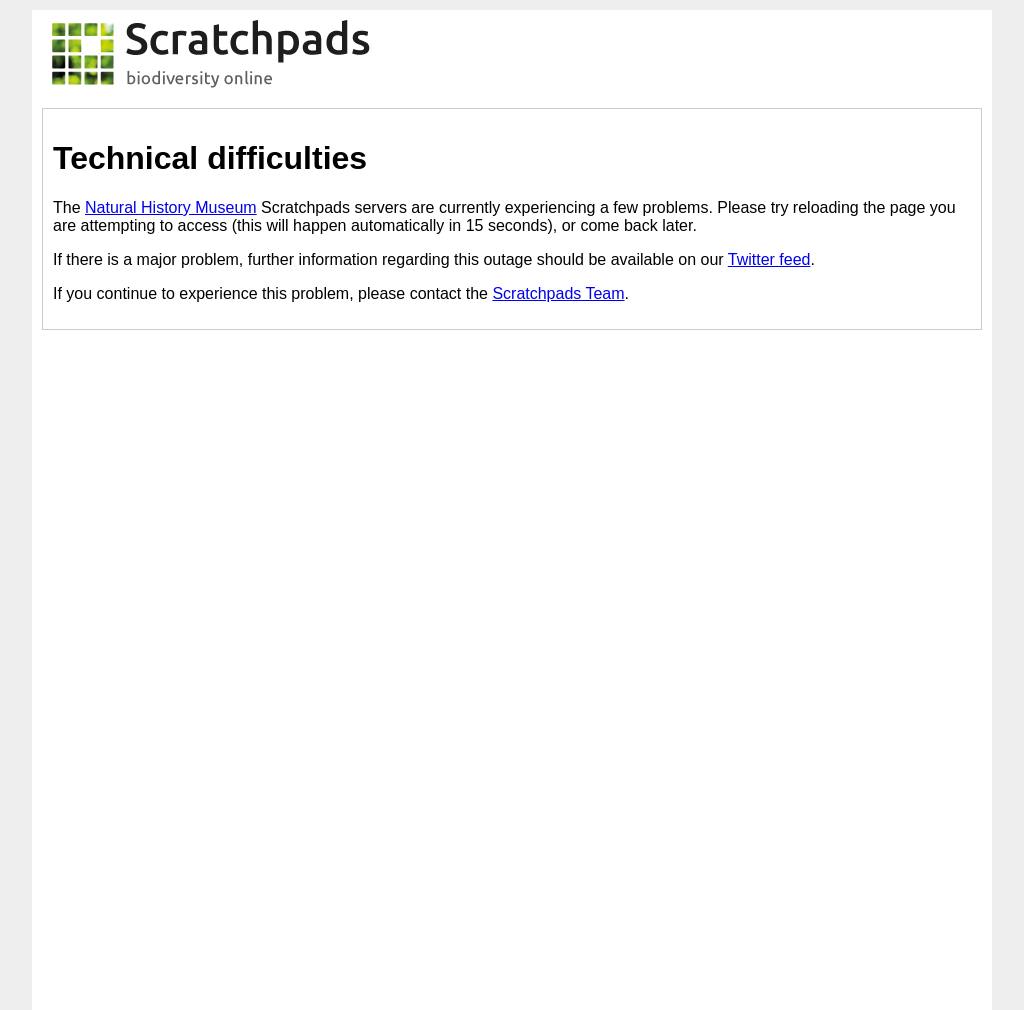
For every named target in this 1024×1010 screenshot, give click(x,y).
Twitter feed (769, 259)
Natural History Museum (171, 207)
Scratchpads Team (558, 293)
